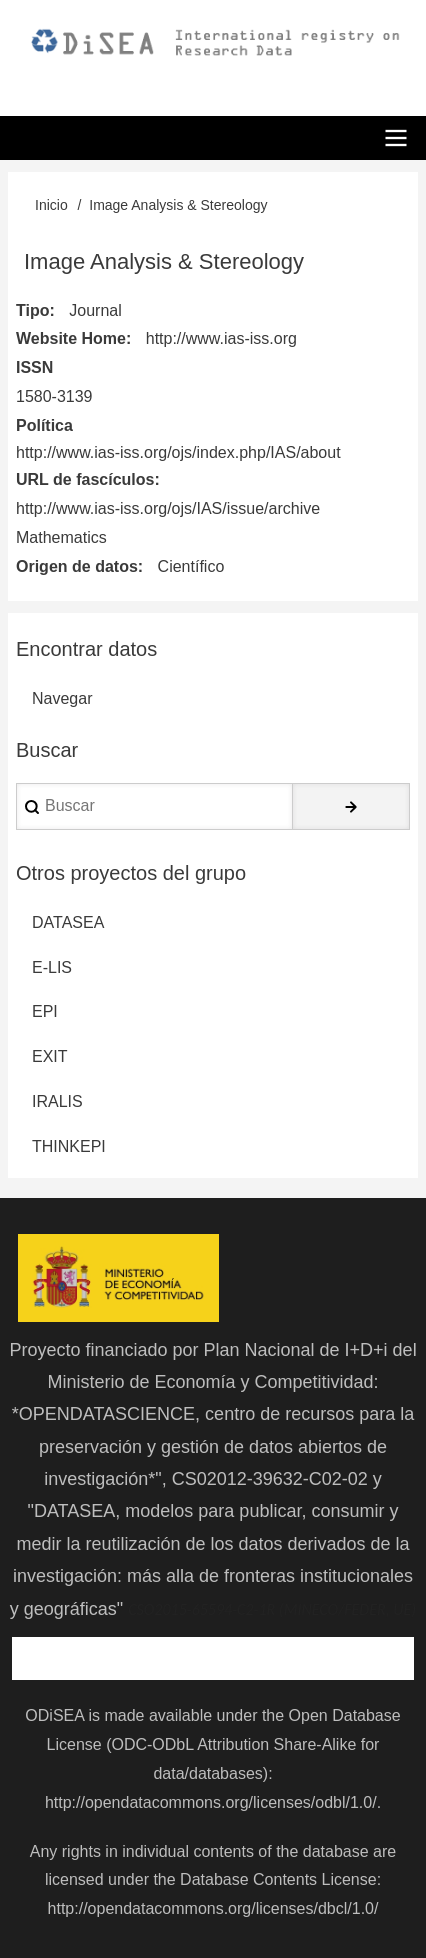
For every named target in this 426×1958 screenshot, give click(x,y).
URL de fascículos (85, 479)
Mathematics (61, 537)
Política (44, 425)
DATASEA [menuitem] (68, 922)
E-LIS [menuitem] (52, 967)
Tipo (32, 310)
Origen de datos (77, 566)
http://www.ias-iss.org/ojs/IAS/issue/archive (168, 508)
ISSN (34, 367)
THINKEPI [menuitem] (69, 1146)
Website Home (71, 338)
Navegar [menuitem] (62, 698)
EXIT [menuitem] (50, 1056)
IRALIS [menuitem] (57, 1101)
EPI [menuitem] (45, 1011)
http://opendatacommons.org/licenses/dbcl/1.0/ (213, 1908)
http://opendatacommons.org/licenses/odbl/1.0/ (211, 1802)
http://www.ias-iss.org (221, 338)
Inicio (51, 205)
